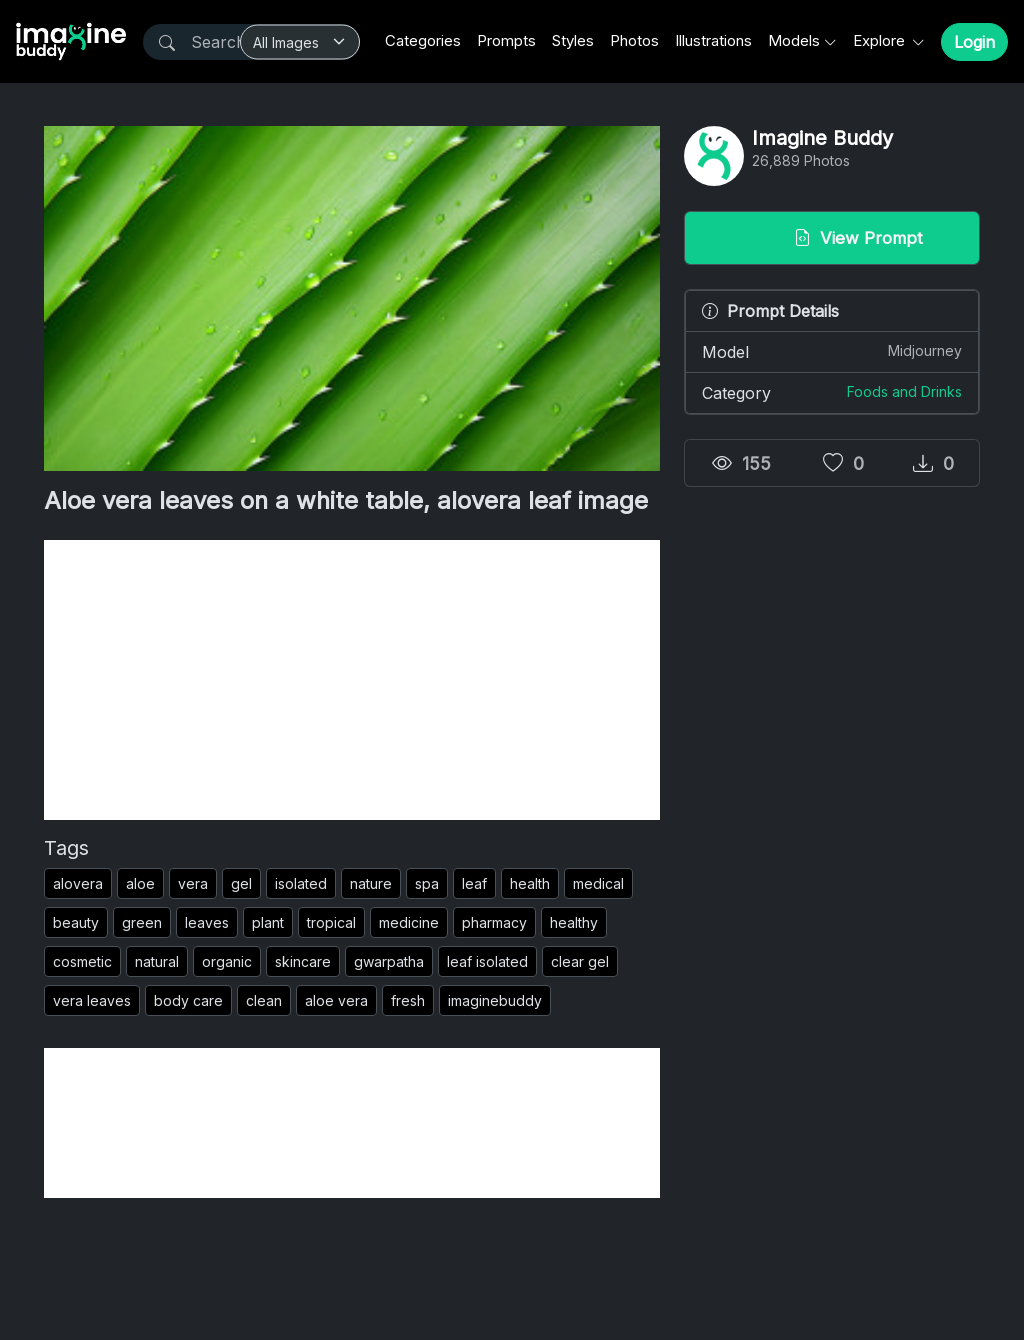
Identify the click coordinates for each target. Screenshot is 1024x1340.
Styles (573, 40)
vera (193, 883)
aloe (140, 883)
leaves (207, 922)
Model (832, 351)
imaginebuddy (495, 1000)
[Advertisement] (352, 680)
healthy (574, 922)
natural (157, 961)
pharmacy (494, 922)
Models (794, 40)
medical (598, 883)
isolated (301, 883)
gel (241, 883)
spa (427, 883)
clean (264, 1000)
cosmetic (82, 961)
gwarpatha (389, 961)
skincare (303, 961)
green (142, 922)
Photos (634, 40)
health (530, 883)
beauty (76, 922)
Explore (881, 40)
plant (268, 922)
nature (371, 883)
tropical (331, 922)
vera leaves (92, 1000)
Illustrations (713, 40)
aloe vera (336, 1000)
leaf (474, 883)
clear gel (580, 961)
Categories (423, 40)
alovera (78, 883)
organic (227, 961)
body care (188, 1000)
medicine (409, 922)
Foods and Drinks (904, 391)
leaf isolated (487, 961)
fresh (408, 1000)
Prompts (506, 40)
